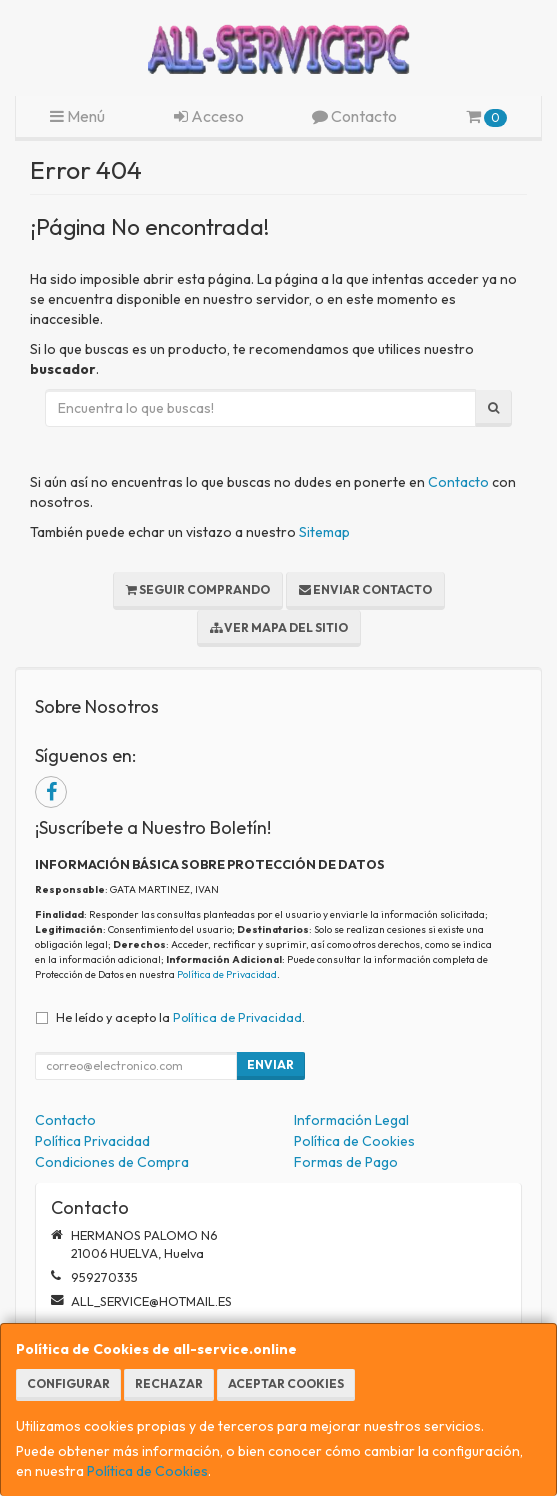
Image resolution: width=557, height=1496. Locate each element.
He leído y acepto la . (180, 1017)
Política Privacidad (92, 1141)
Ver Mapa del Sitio (279, 627)
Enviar (270, 1064)
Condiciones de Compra (112, 1162)
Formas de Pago (346, 1162)
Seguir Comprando (198, 589)
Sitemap (324, 532)
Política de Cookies (147, 1471)
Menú (77, 116)
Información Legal (351, 1120)
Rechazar (169, 1383)
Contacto (354, 116)
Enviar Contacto (365, 589)
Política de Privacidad (227, 974)
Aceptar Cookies (286, 1383)
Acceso (209, 116)
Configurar (68, 1383)
